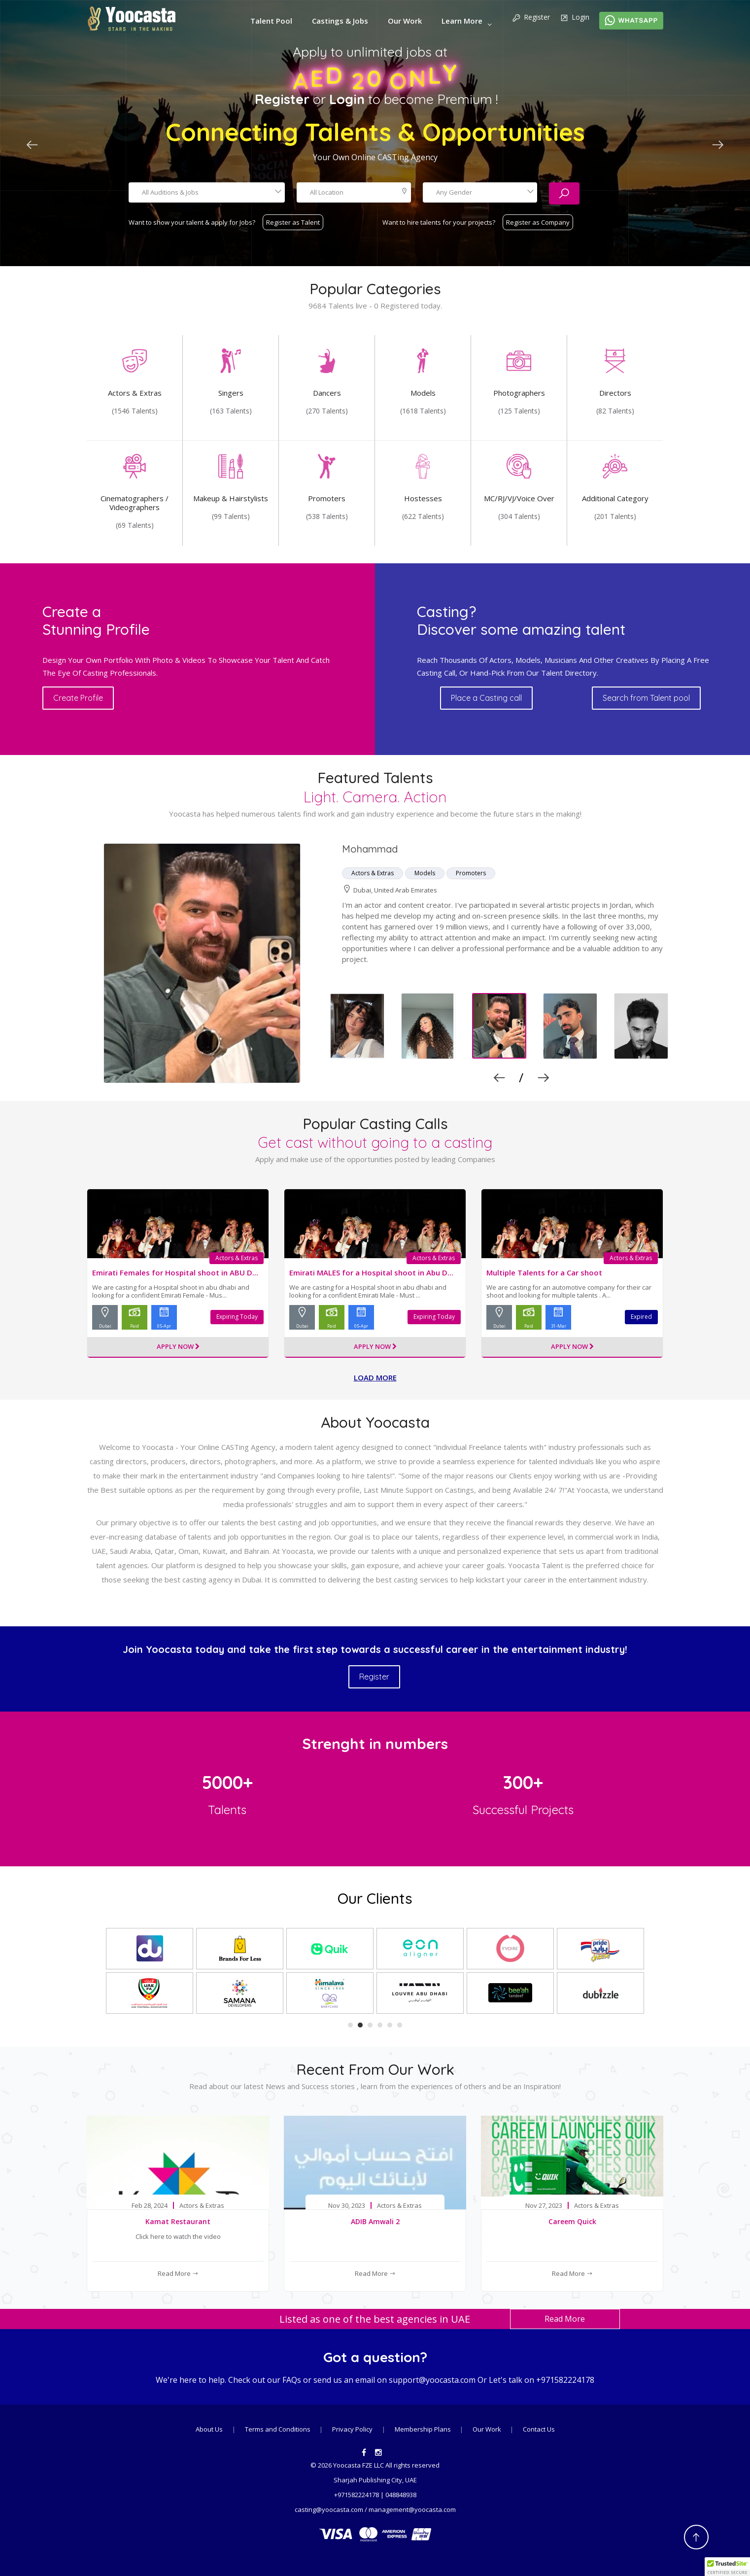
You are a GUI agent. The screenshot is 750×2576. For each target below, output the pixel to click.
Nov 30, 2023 (346, 2206)
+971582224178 (565, 2379)
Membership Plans (423, 2429)
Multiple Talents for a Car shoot (544, 1272)
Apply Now (178, 1347)
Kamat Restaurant (177, 2221)
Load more (375, 1377)
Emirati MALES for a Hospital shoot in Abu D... (371, 1272)
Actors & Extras (237, 1258)
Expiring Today (237, 1316)
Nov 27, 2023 (543, 2206)
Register (531, 18)
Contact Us (539, 2429)
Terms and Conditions (278, 2429)
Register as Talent (293, 221)
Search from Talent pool (644, 698)
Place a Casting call (489, 698)
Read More (178, 2273)
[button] (727, 2566)
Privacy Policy (352, 2429)
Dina (352, 849)
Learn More (462, 21)
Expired (641, 1316)
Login (574, 18)
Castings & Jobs (340, 21)
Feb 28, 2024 (150, 2206)
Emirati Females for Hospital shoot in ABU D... (175, 1272)
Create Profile (87, 698)
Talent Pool (271, 21)
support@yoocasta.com (432, 2379)
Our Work (405, 21)
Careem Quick (572, 2221)
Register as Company (538, 221)
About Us (209, 2429)
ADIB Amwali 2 (375, 2221)
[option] (375, 963)
